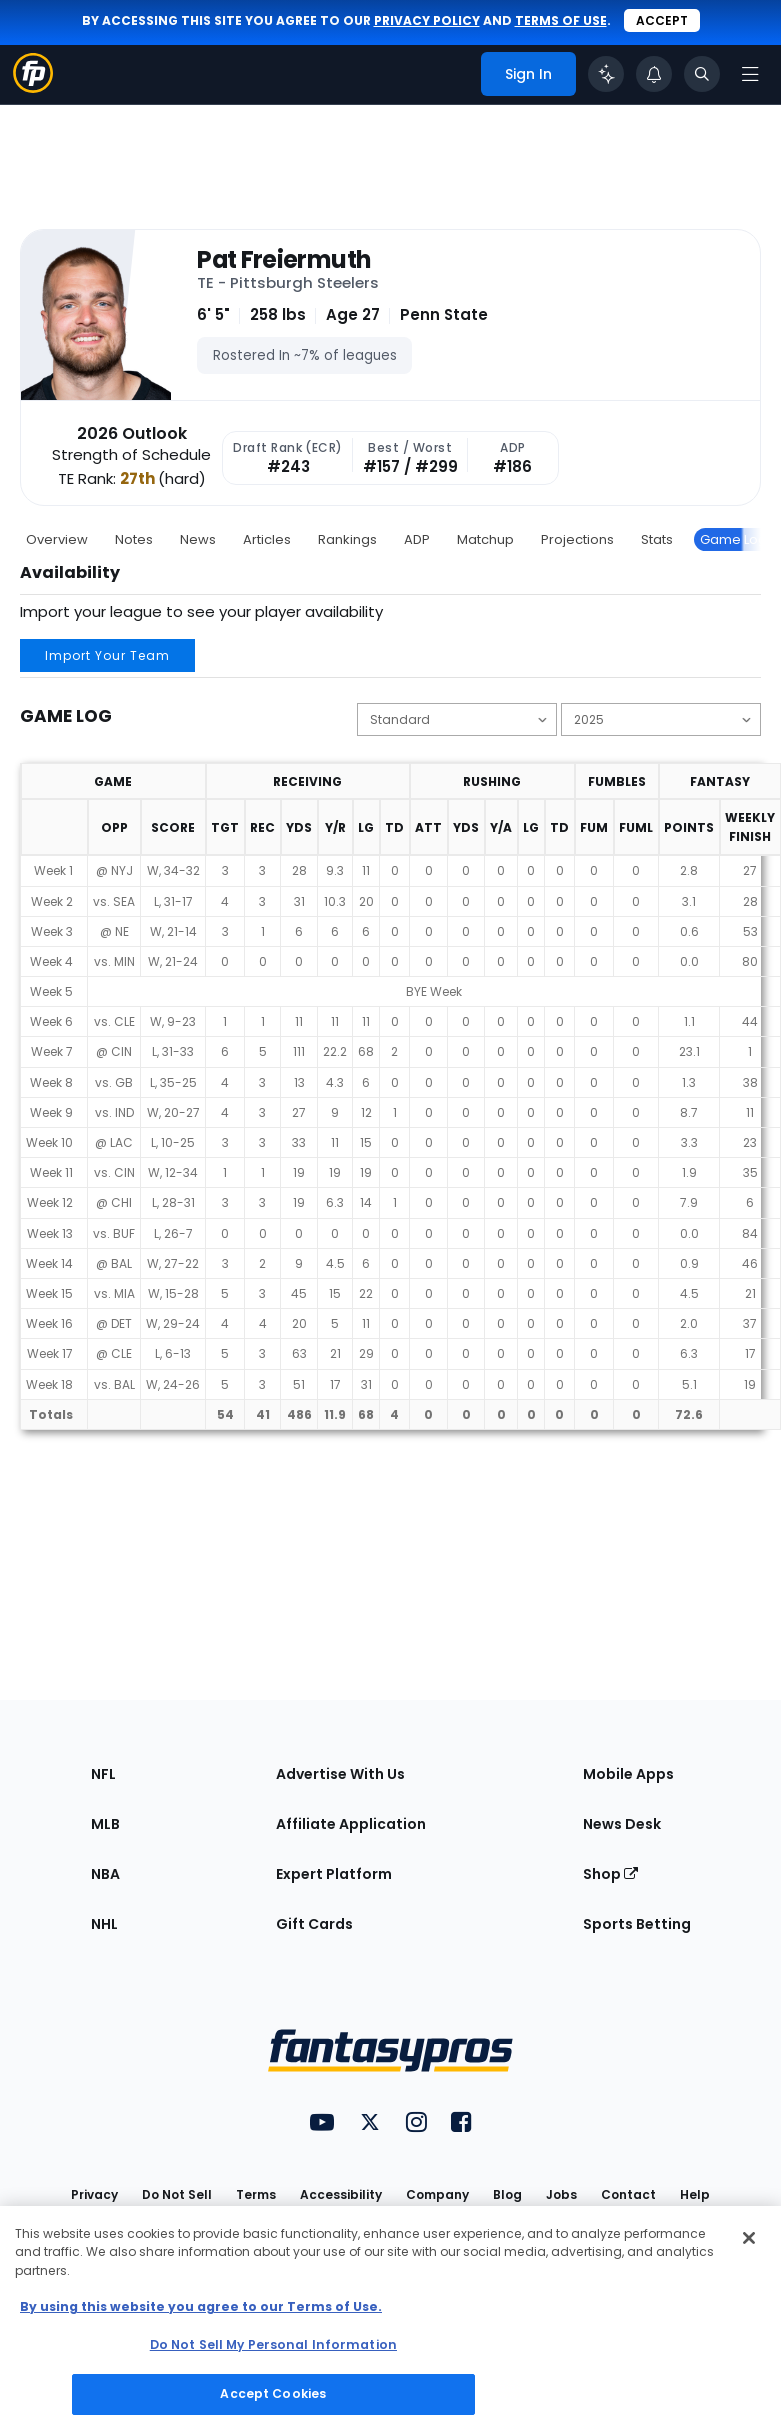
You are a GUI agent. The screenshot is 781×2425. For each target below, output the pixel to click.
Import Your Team (107, 655)
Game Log (733, 539)
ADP (417, 539)
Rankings (347, 539)
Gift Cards (314, 1924)
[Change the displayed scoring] (457, 719)
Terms (256, 2194)
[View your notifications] (654, 74)
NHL (104, 1924)
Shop (610, 1874)
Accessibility (341, 2194)
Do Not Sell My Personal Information (273, 2344)
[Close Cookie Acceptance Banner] (749, 2238)
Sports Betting (637, 1924)
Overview (57, 539)
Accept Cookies (273, 2393)
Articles (267, 539)
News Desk (622, 1824)
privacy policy (427, 20)
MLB (105, 1824)
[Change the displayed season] (661, 719)
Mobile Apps (628, 1774)
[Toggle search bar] (702, 74)
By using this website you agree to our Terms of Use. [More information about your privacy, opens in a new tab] (201, 2306)
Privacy (94, 2194)
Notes (134, 539)
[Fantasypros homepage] (33, 87)
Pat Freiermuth (283, 260)
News (198, 539)
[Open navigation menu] (750, 74)
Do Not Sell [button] (177, 2194)
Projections (577, 539)
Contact (628, 2194)
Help (695, 2194)
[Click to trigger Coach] (606, 74)
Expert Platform (334, 1874)
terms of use (561, 20)
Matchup (485, 539)
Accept (662, 20)
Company (437, 2194)
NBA (105, 1874)
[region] (390, 2315)
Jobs (561, 2194)
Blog (507, 2194)
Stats (657, 539)
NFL (103, 1774)
